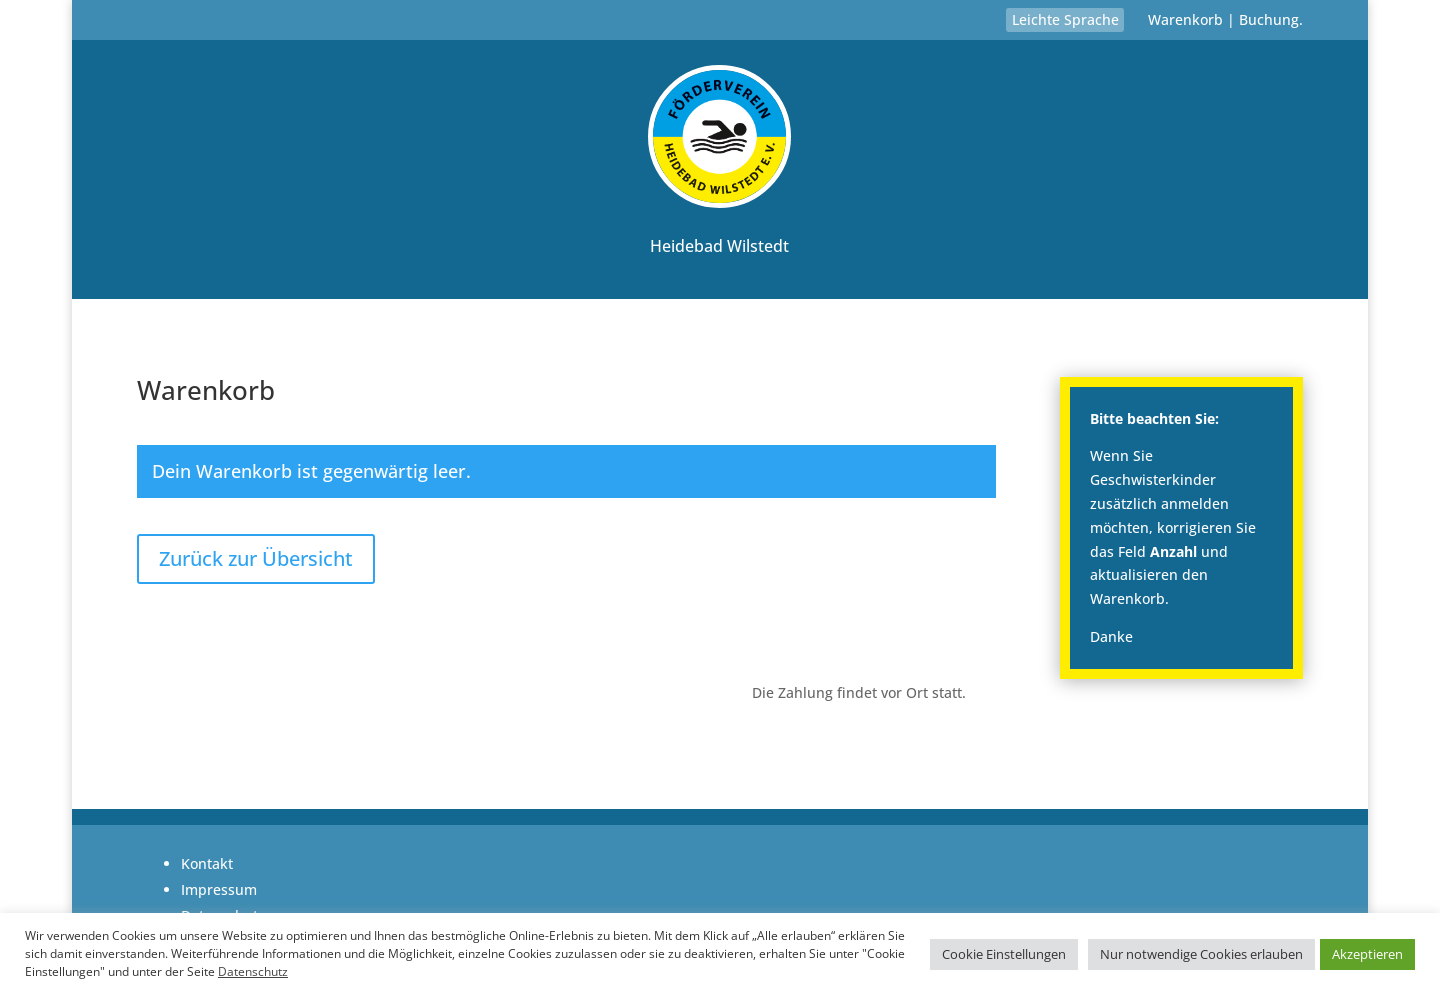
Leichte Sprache (1065, 19)
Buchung (1269, 19)
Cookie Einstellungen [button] (1004, 954)
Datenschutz (253, 971)
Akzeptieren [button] (1367, 954)
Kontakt (207, 863)
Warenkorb (1185, 19)
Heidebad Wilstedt (719, 246)
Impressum (219, 889)
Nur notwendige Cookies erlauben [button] (1201, 954)
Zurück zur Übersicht (256, 558)
